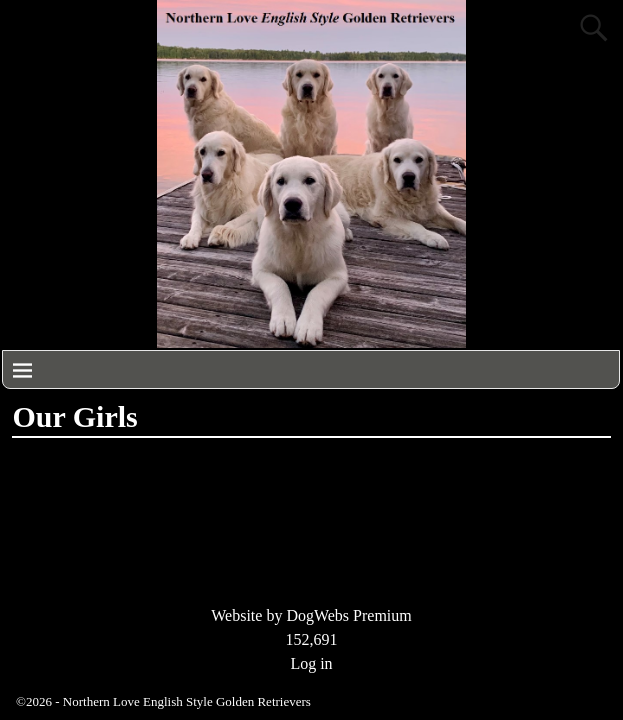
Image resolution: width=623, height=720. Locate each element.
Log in (311, 663)
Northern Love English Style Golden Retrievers (187, 701)
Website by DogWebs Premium (311, 615)
